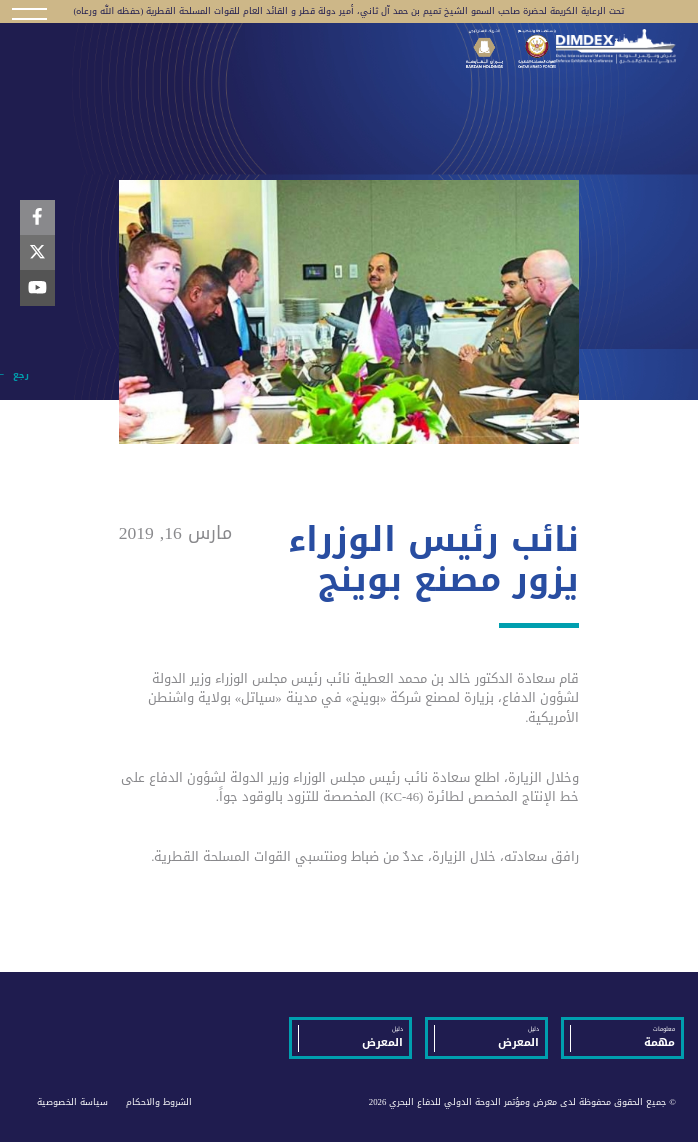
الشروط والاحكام (159, 1102)
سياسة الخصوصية (72, 1102)
